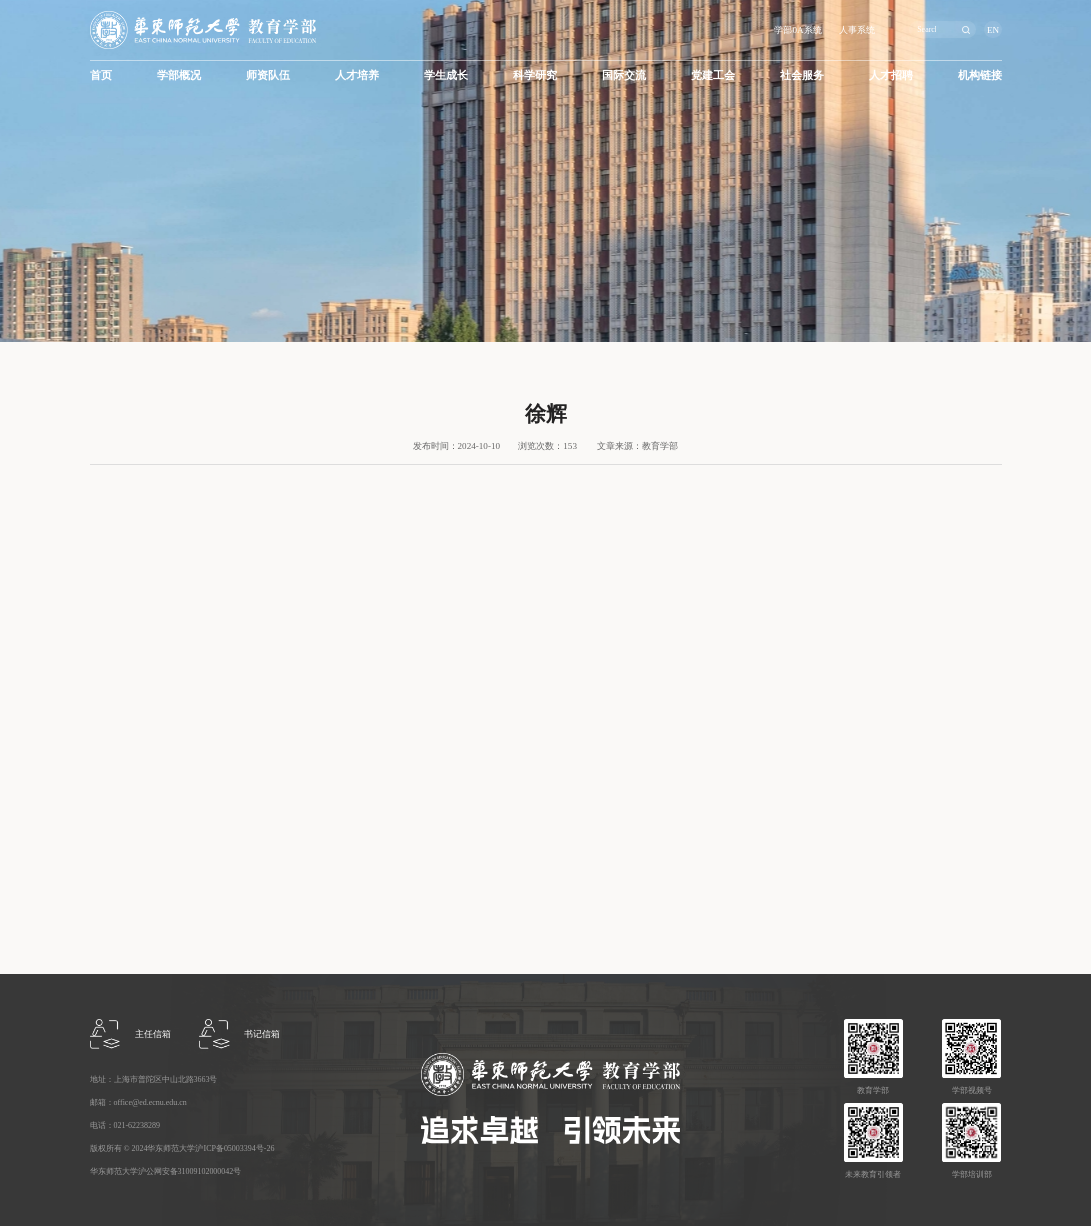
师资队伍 (268, 75)
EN (993, 30)
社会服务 (802, 75)
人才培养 (357, 75)
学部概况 (179, 75)
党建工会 (713, 75)
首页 (101, 75)
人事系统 (857, 30)
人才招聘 (891, 75)
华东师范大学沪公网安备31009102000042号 (166, 1171)
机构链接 (980, 75)
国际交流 (624, 75)
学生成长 (446, 75)
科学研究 (535, 75)
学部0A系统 (797, 30)
